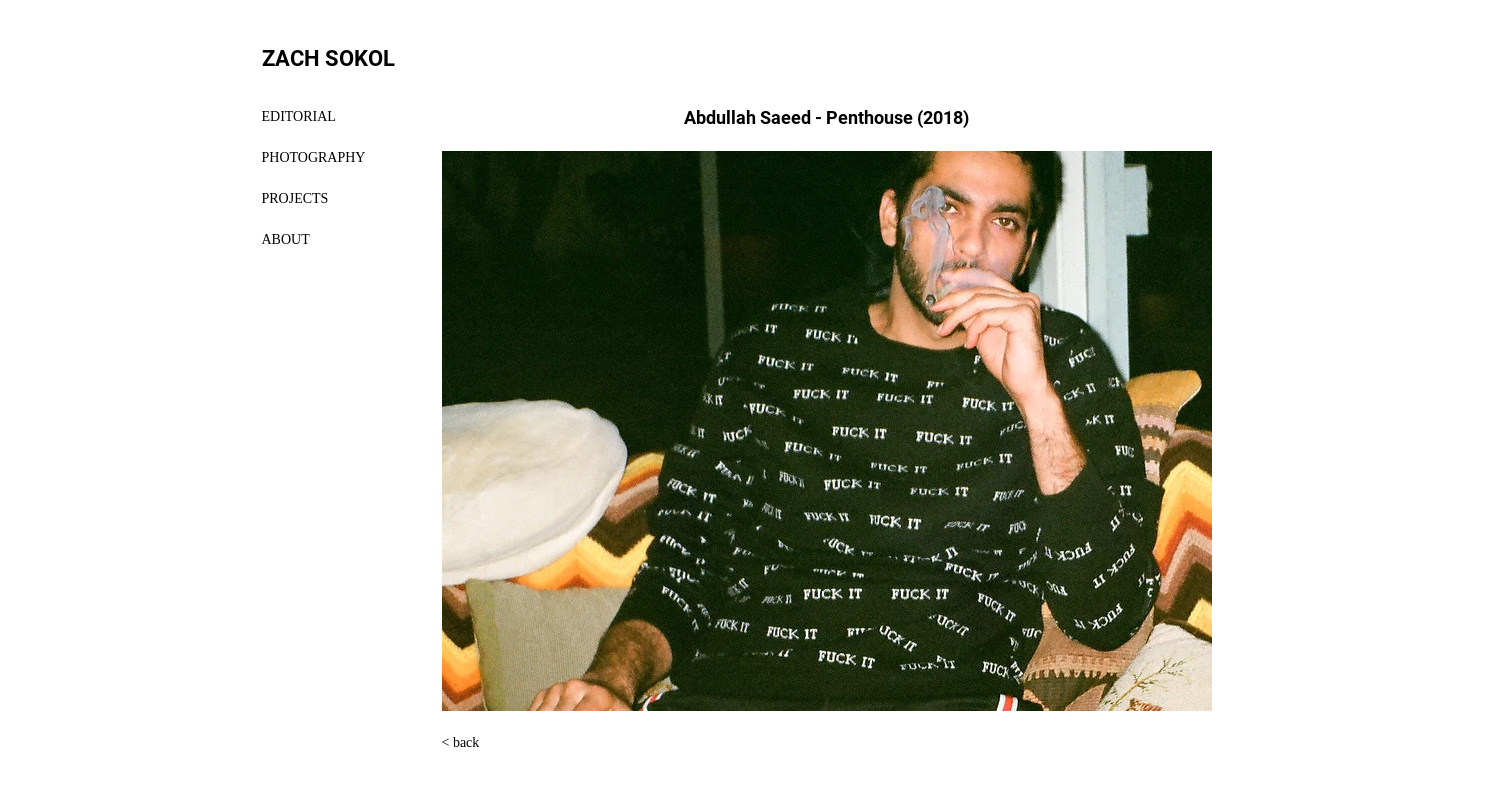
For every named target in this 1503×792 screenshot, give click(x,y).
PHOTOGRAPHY (314, 157)
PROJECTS (295, 198)
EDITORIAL (299, 116)
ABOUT (286, 239)
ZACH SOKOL (328, 58)
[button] (827, 431)
